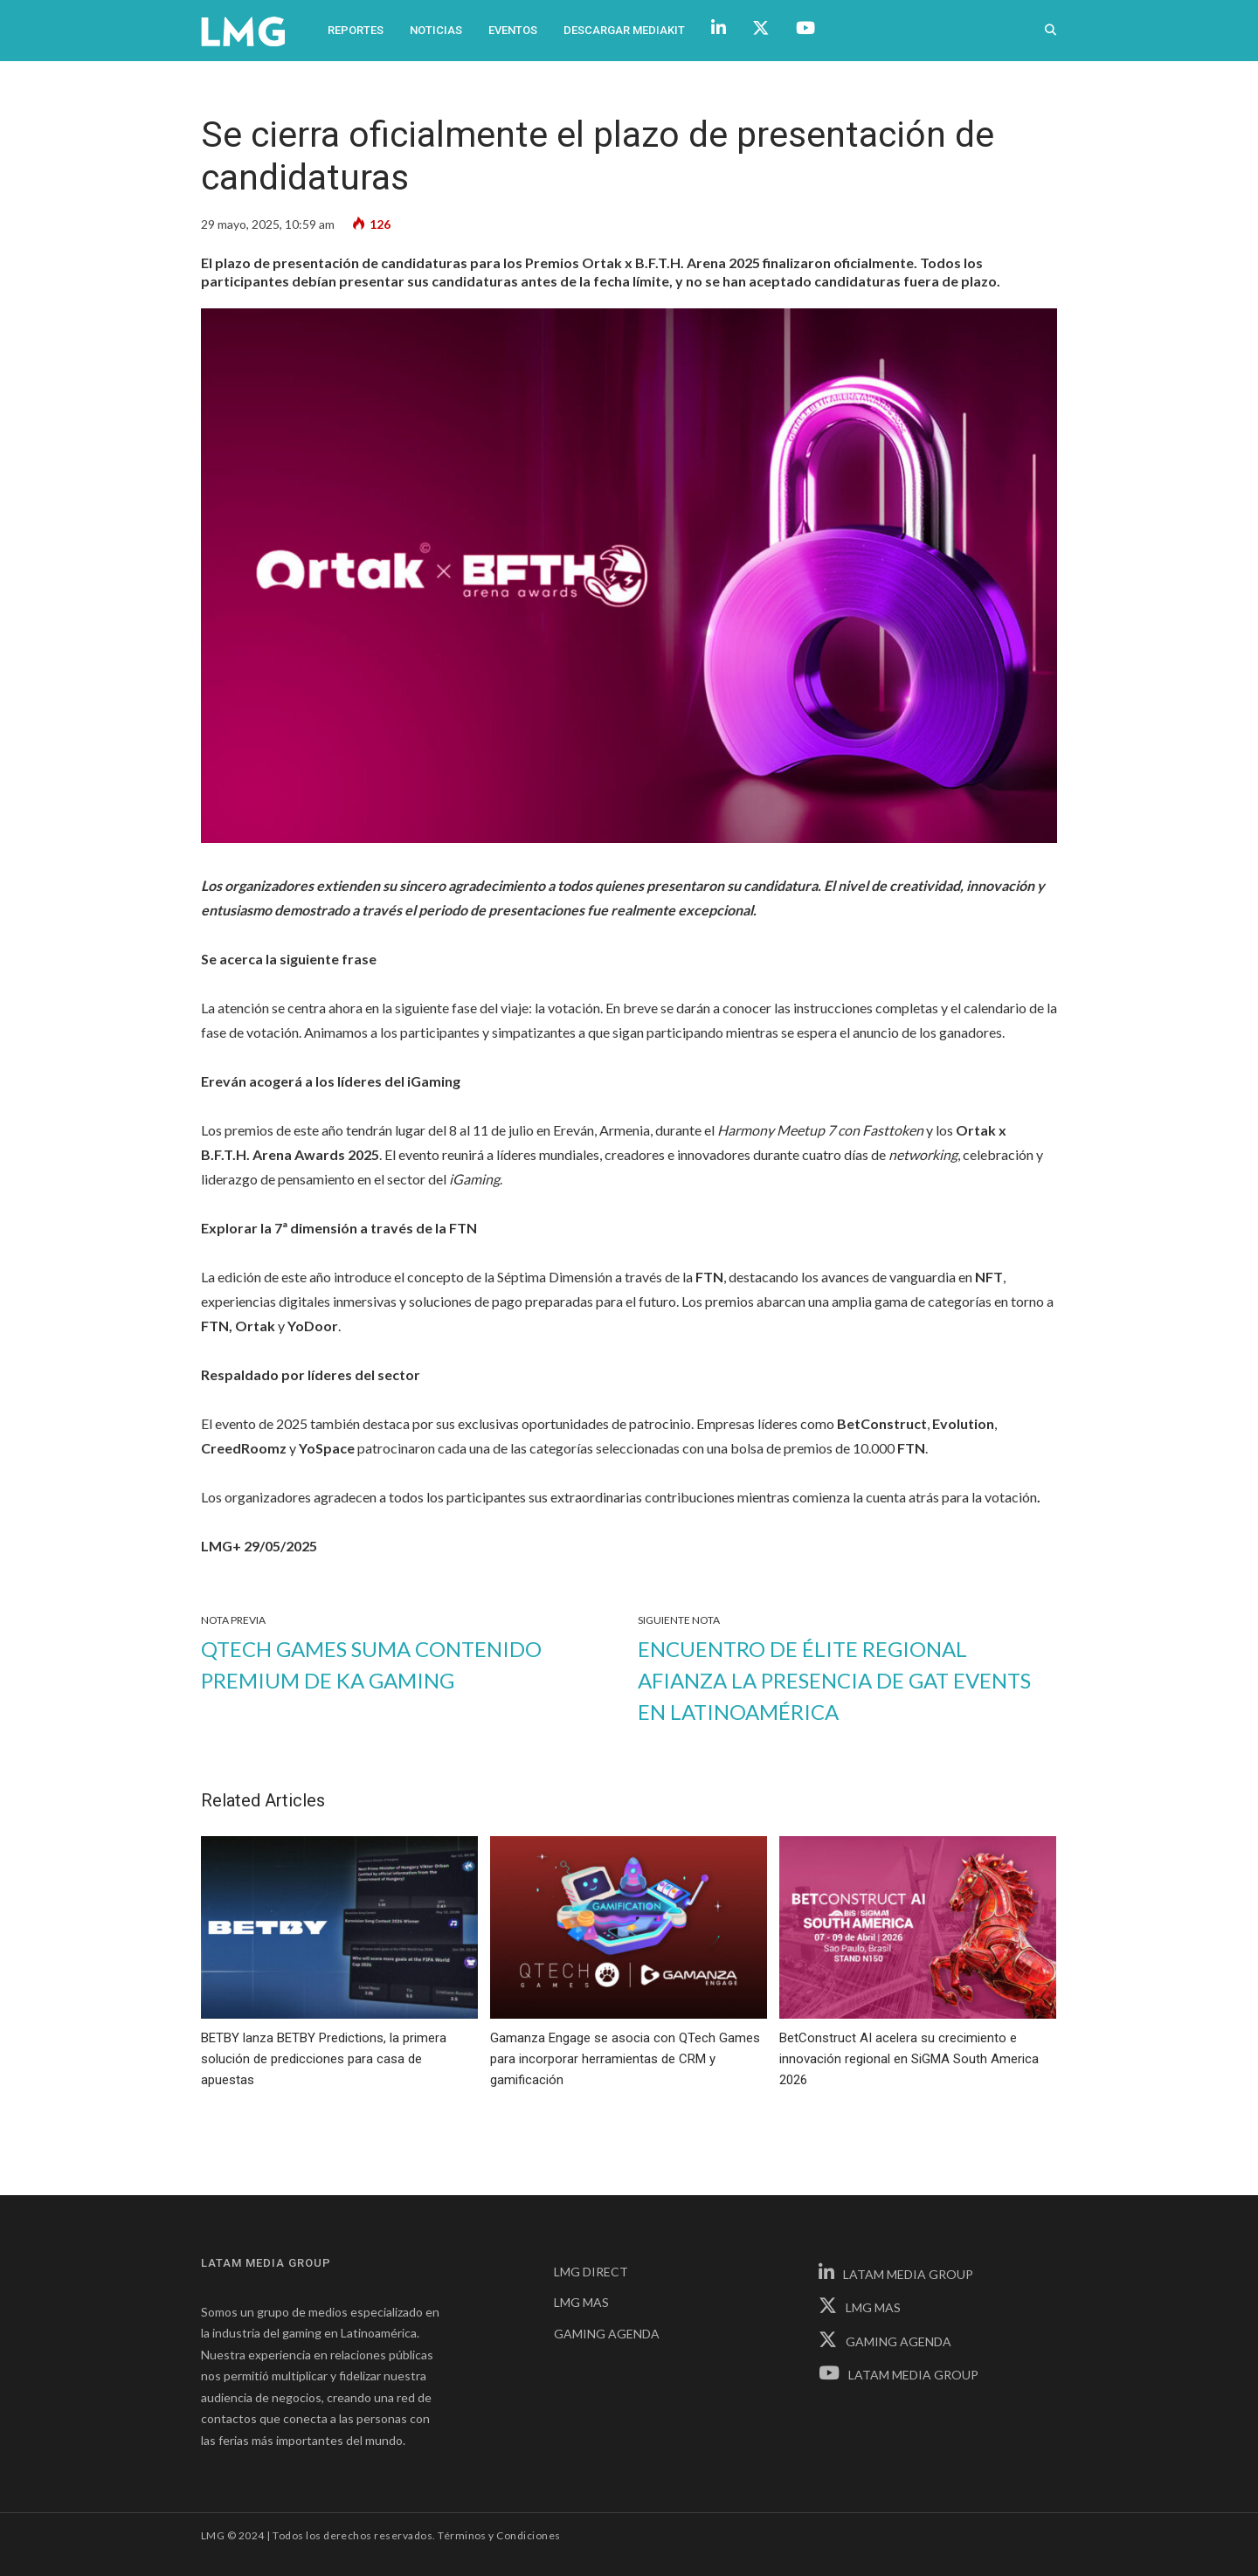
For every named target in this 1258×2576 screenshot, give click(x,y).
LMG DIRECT (591, 2271)
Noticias (436, 30)
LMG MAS (581, 2302)
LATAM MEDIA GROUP (896, 2274)
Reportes (356, 30)
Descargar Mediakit (624, 30)
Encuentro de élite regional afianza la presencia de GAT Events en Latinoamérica (834, 1680)
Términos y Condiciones (499, 2535)
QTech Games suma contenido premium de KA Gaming (371, 1664)
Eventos (512, 30)
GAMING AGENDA (607, 2333)
